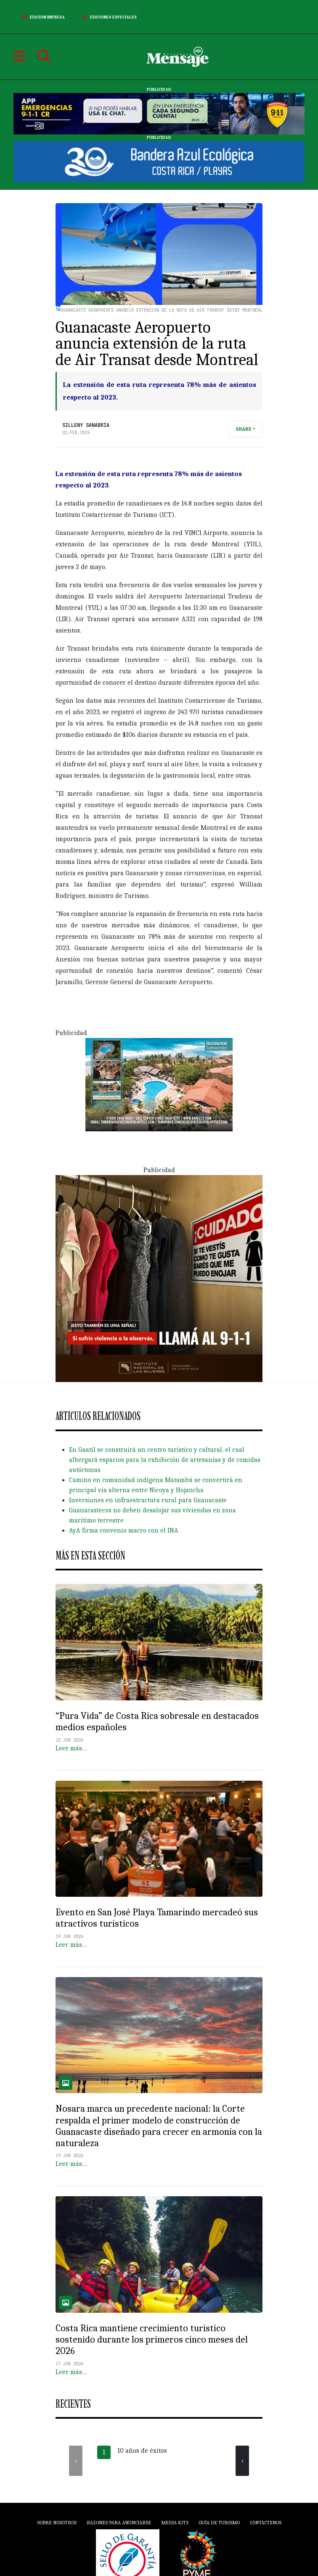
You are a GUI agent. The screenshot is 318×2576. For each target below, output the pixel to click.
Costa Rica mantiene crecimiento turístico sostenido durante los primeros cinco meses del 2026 (152, 2339)
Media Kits (174, 2523)
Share (244, 429)
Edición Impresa (42, 16)
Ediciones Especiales (108, 16)
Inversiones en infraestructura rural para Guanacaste (148, 1500)
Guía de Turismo (219, 2523)
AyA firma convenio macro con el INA (123, 1530)
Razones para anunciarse (119, 2523)
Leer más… (71, 1748)
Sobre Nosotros (57, 2523)
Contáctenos (265, 2523)
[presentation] (75, 2461)
